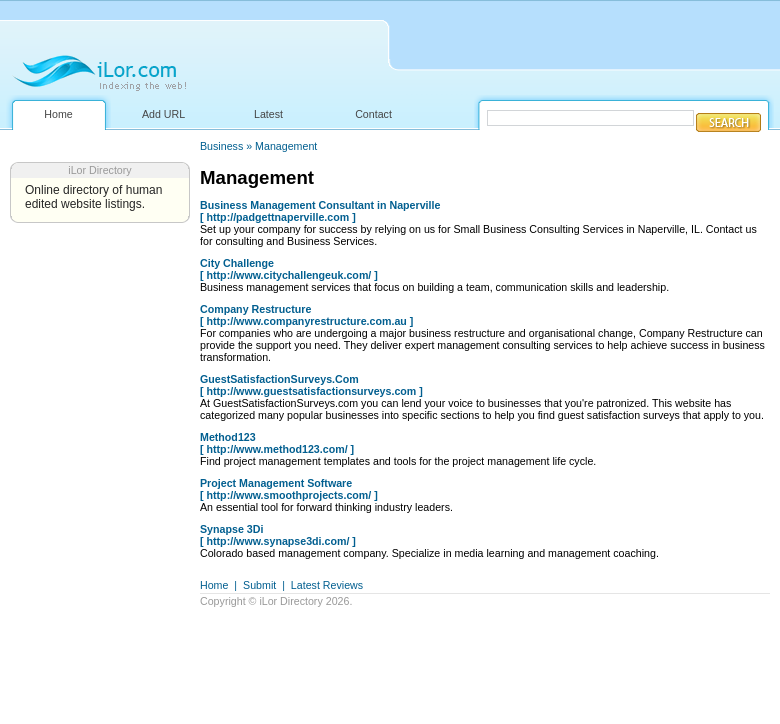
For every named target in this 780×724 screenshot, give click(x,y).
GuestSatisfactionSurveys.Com (279, 379)
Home (58, 114)
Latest (268, 114)
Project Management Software (276, 483)
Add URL (163, 114)
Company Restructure (255, 309)
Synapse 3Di (231, 529)
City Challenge (237, 263)
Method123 (228, 437)
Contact (373, 114)
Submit (259, 585)
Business (221, 146)
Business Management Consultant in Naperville (320, 205)
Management (286, 146)
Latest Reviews (327, 585)
